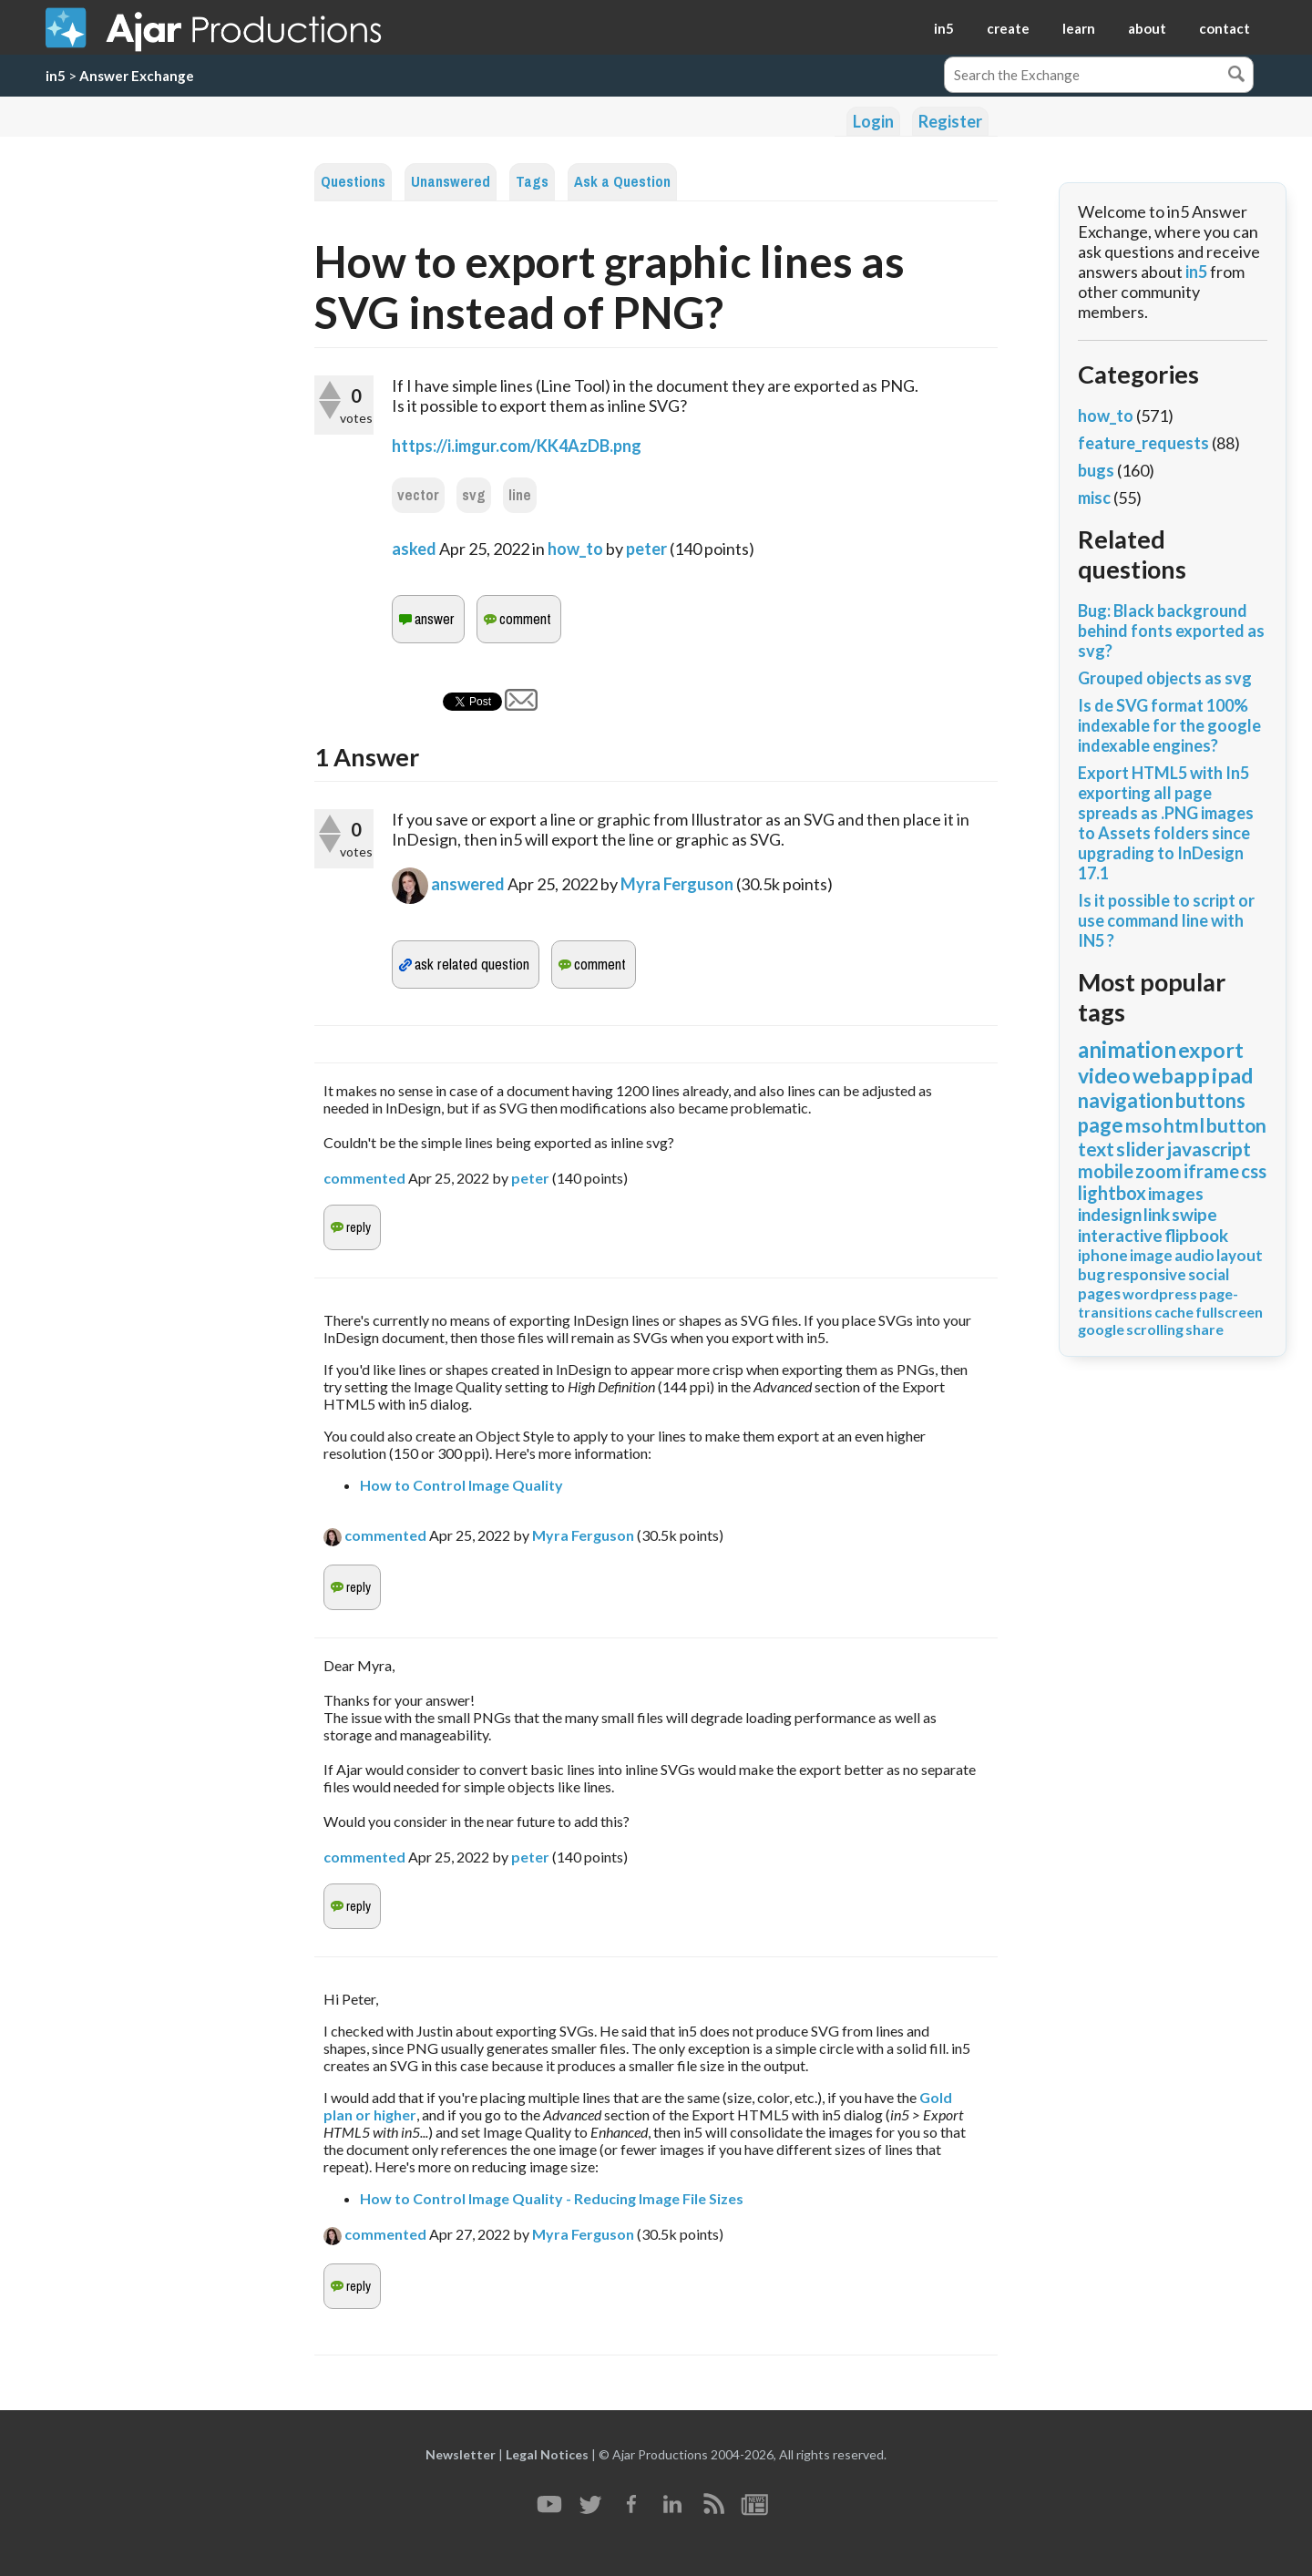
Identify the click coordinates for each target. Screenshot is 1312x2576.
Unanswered (450, 182)
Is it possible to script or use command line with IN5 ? (1166, 920)
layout (1239, 1255)
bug (1091, 1274)
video (1104, 1075)
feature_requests (1143, 443)
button (1236, 1125)
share (1204, 1329)
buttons (1210, 1100)
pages (1099, 1293)
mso (1143, 1125)
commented (364, 1177)
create (1008, 28)
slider (1140, 1148)
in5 (944, 28)
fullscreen (1229, 1311)
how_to (575, 549)
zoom (1158, 1171)
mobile (1105, 1171)
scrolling (1155, 1329)
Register (950, 121)
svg (474, 495)
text (1096, 1148)
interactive (1120, 1235)
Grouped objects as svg (1165, 678)
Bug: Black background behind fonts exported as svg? (1171, 630)
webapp (1171, 1075)
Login (873, 121)
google (1101, 1329)
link (1156, 1214)
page (1100, 1125)
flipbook (1196, 1235)
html (1183, 1125)
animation (1127, 1049)
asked (414, 549)
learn (1078, 28)
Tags (532, 182)
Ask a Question (622, 182)
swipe (1194, 1214)
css (1253, 1171)
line (519, 495)
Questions (353, 182)
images (1176, 1193)
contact (1224, 28)
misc (1094, 497)
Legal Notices (547, 2454)
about (1147, 28)
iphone (1103, 1255)
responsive (1146, 1274)
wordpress (1159, 1293)
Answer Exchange (136, 75)
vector (418, 495)
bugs (1096, 470)
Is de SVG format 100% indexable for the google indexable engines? (1169, 725)
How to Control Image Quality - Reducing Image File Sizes (551, 2198)
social (1208, 1274)
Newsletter (460, 2454)
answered (468, 884)
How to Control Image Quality (461, 1484)
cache (1174, 1311)
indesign (1110, 1214)
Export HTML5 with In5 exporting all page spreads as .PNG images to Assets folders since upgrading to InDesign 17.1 (1166, 823)
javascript (1208, 1148)
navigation (1126, 1100)
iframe (1211, 1171)
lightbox (1112, 1193)
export (1211, 1049)
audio (1194, 1255)
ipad (1232, 1075)
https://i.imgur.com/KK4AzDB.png (516, 446)
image (1151, 1255)
